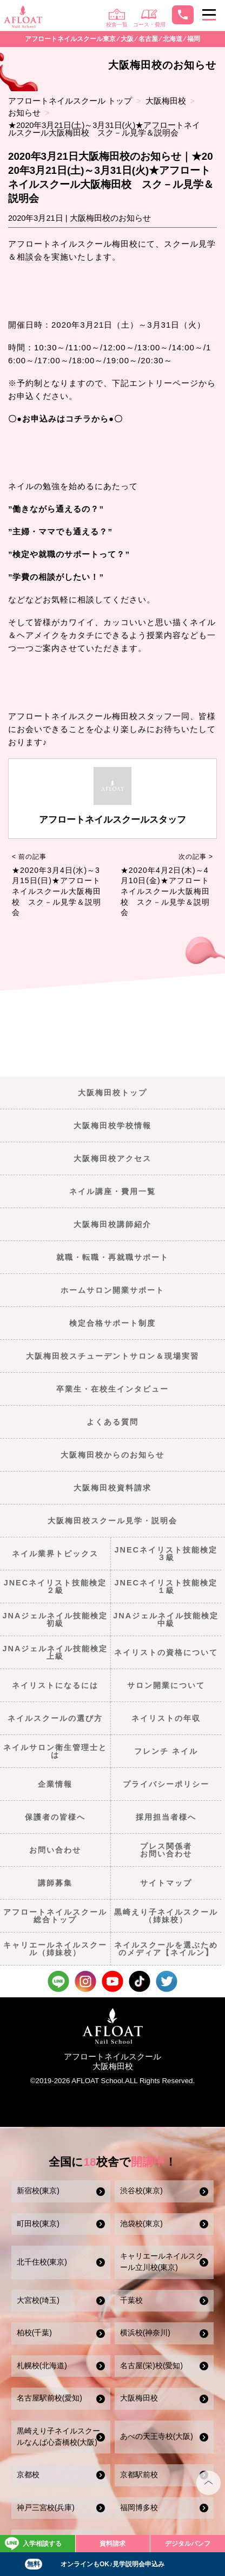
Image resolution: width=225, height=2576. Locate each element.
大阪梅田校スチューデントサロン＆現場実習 (112, 1356)
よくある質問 (112, 1422)
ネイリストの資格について (166, 1652)
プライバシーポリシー (166, 1784)
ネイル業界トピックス (55, 1553)
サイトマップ (166, 1883)
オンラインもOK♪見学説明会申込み (94, 2564)
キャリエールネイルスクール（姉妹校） (55, 1949)
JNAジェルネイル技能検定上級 (55, 1652)
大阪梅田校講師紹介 (112, 1224)
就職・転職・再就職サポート (112, 1257)
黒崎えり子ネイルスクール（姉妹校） (166, 1916)
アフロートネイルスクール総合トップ (55, 1916)
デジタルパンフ (187, 2543)
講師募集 (55, 1883)
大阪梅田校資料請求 (112, 1487)
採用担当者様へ (166, 1817)
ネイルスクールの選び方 (55, 1718)
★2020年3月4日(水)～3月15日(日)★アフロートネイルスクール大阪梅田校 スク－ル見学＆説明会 (56, 891)
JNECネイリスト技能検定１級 (166, 1586)
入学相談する (32, 2543)
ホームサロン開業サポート (112, 1290)
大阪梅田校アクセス (112, 1158)
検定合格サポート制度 (112, 1323)
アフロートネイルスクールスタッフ (112, 820)
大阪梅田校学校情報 (112, 1125)
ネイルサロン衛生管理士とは (55, 1751)
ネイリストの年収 (166, 1718)
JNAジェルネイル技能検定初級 (55, 1619)
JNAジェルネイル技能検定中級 (166, 1619)
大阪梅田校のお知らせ (110, 218)
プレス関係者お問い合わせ (166, 1850)
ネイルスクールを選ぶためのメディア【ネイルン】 (166, 1949)
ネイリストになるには (55, 1685)
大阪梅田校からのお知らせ (112, 1454)
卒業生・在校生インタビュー (112, 1389)
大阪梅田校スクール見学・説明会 (112, 1520)
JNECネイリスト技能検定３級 (166, 1553)
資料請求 (112, 2543)
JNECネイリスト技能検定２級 (55, 1586)
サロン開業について (166, 1685)
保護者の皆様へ (55, 1817)
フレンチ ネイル (166, 1751)
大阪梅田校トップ (112, 1092)
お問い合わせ (55, 1850)
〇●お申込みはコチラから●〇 (65, 418)
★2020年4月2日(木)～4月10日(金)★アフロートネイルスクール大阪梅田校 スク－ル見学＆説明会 (165, 891)
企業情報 (55, 1784)
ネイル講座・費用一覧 (112, 1191)
